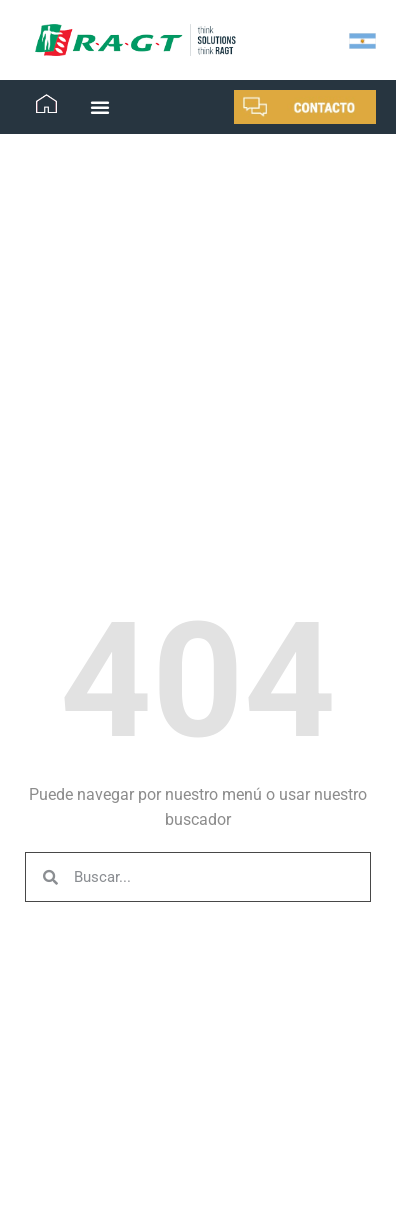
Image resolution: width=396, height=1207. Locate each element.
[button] (100, 107)
